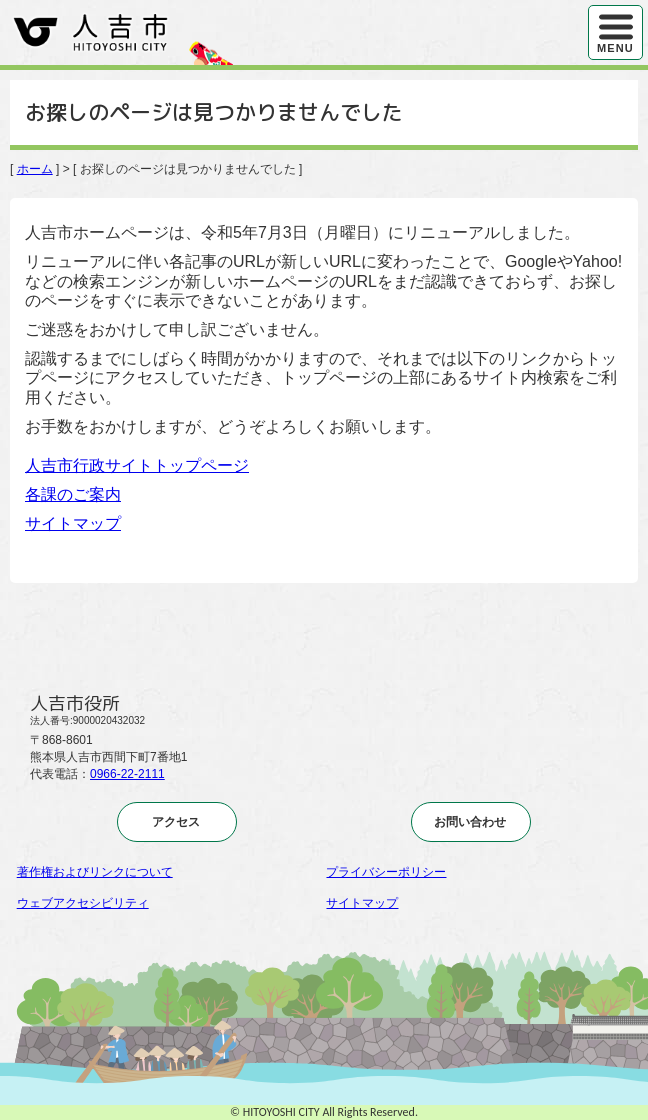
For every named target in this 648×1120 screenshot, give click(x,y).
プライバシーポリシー (386, 872)
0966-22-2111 (127, 774)
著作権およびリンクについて (95, 872)
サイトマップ (73, 523)
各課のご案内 (73, 494)
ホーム (35, 169)
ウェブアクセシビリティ (83, 903)
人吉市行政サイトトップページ (137, 465)
